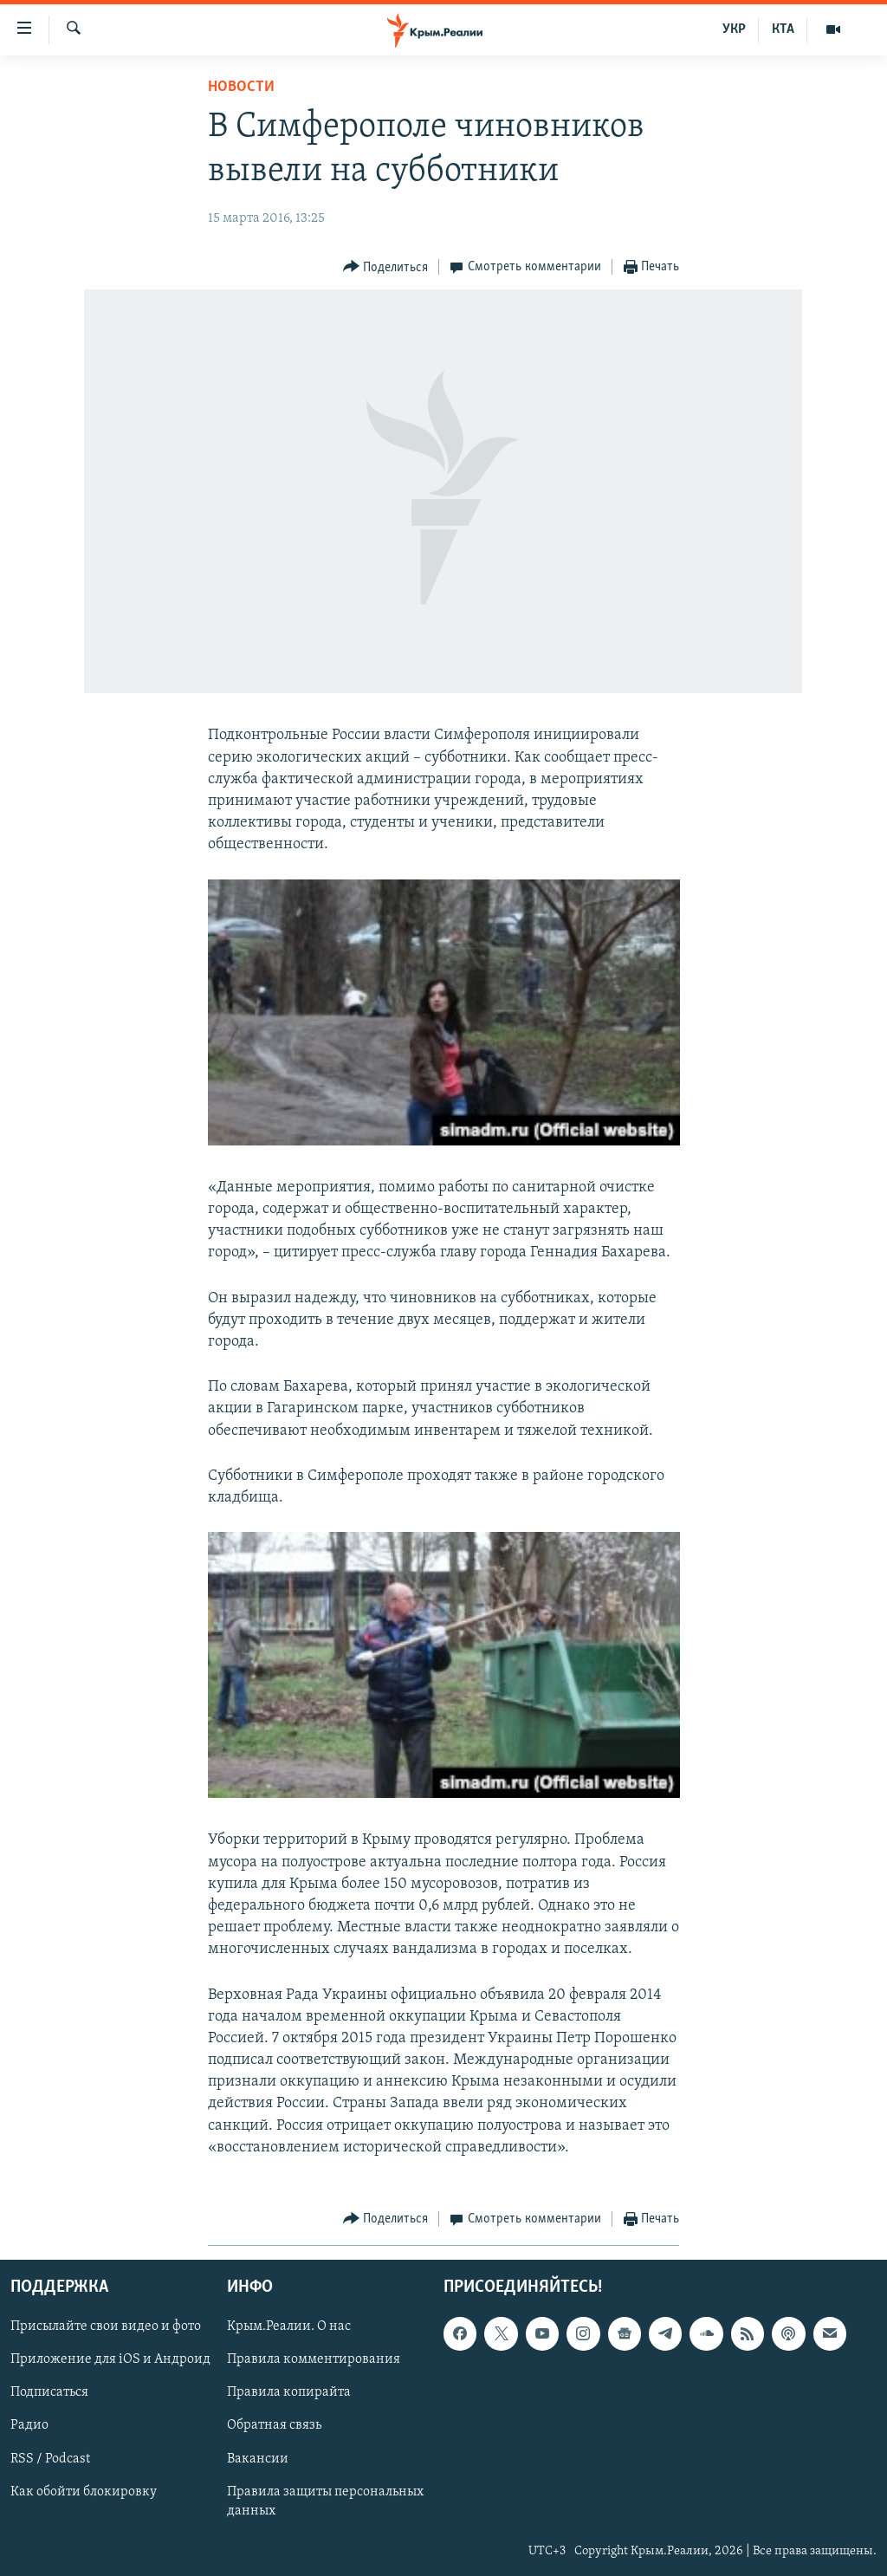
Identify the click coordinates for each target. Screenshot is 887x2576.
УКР (734, 29)
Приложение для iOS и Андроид (110, 2360)
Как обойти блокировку (83, 2492)
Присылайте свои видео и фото (105, 2326)
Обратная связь (274, 2426)
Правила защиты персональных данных (325, 2501)
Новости (241, 87)
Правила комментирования (313, 2360)
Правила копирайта (289, 2393)
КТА (783, 29)
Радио (29, 2426)
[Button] (386, 267)
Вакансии (257, 2459)
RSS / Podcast (50, 2459)
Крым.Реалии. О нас (289, 2326)
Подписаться (49, 2393)
